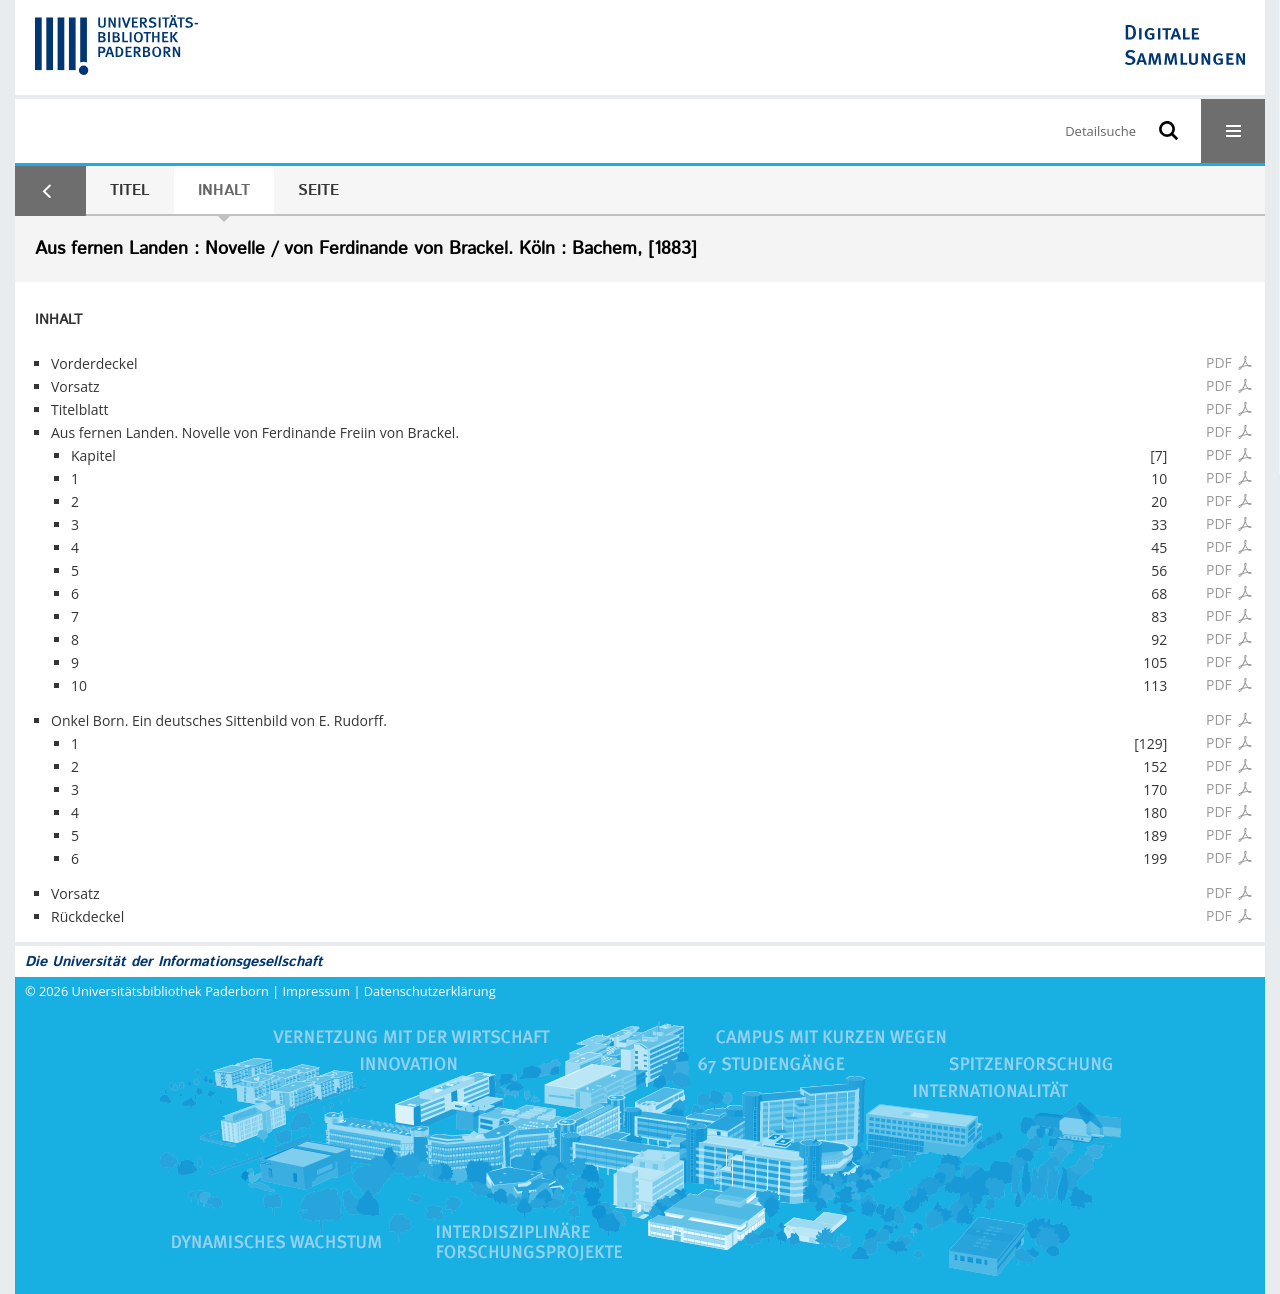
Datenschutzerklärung (430, 991)
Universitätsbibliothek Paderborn (170, 991)
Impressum (317, 991)
